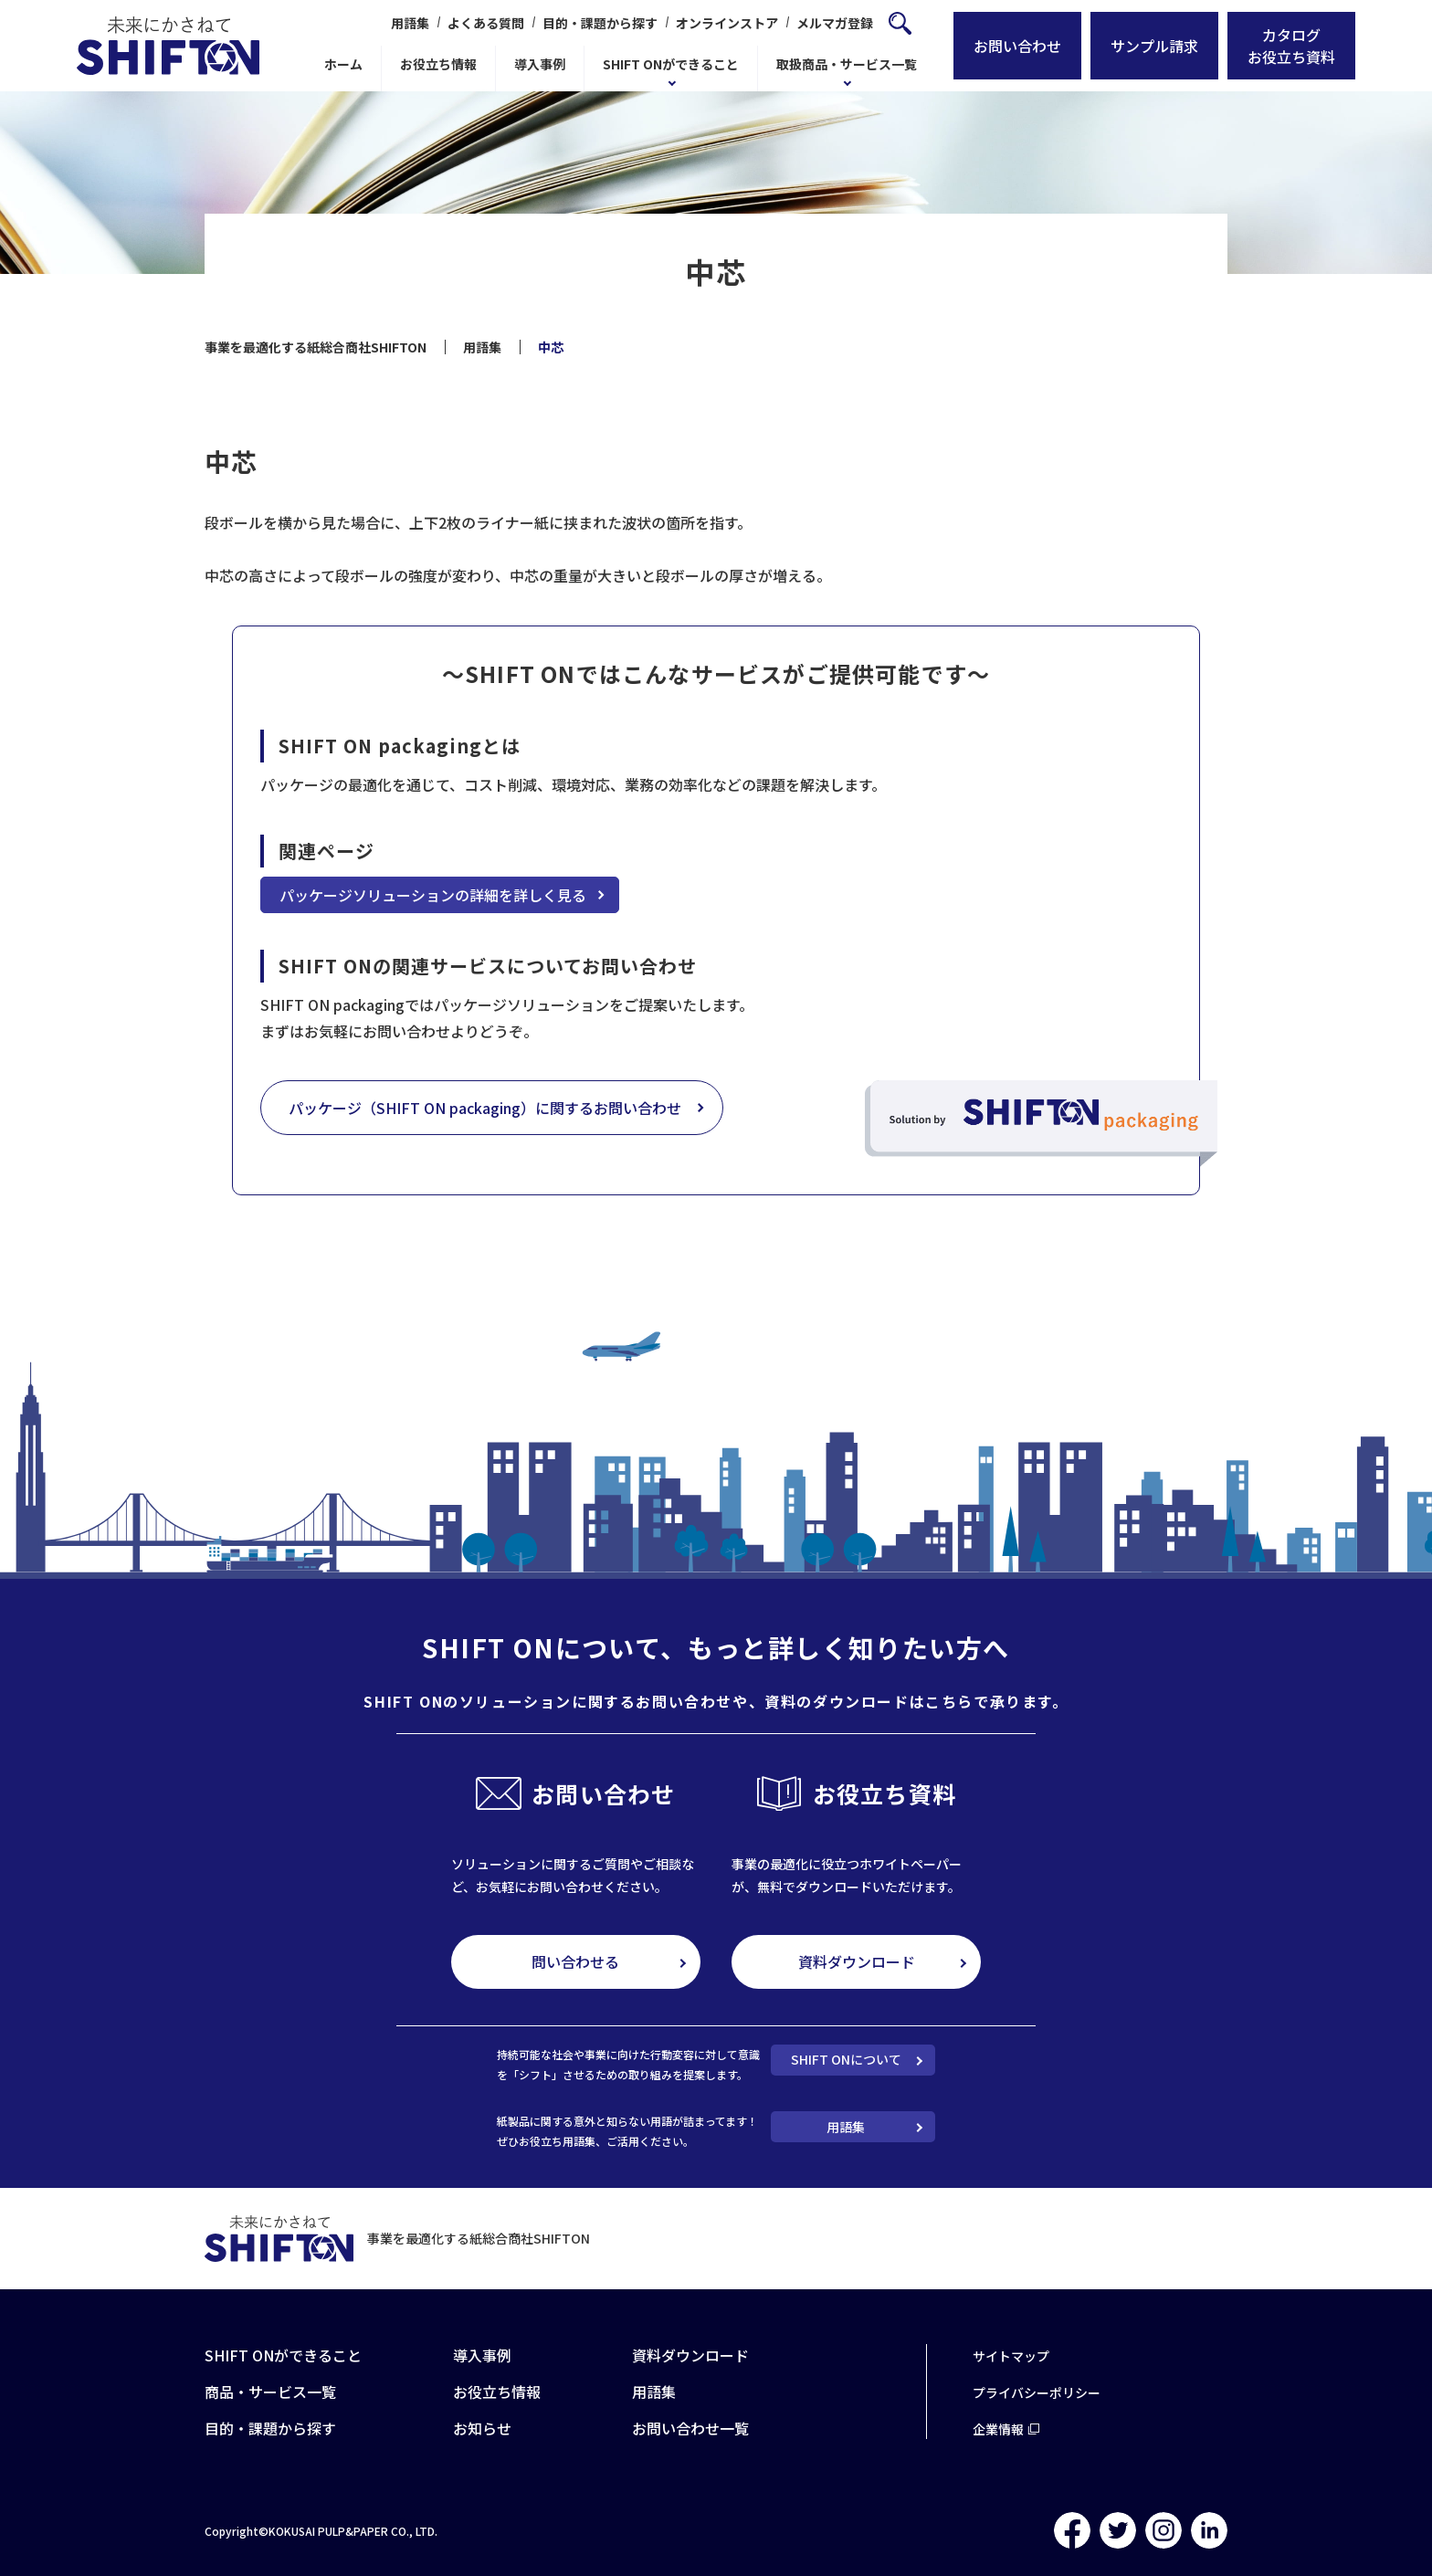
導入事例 (539, 64)
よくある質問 (486, 23)
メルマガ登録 (834, 23)
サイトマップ (1011, 2356)
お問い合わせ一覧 (690, 2428)
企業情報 (998, 2429)
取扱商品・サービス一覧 (846, 64)
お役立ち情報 (438, 64)
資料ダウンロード (856, 1961)
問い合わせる (575, 1961)
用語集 (410, 23)
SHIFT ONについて (846, 2059)
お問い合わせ (1017, 46)
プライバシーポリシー (1036, 2392)
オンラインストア (727, 23)
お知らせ (482, 2428)
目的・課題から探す (600, 23)
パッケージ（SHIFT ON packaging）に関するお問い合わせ (485, 1108)
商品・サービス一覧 (270, 2392)
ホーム (343, 64)
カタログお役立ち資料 (1291, 46)
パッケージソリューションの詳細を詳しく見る (432, 895)
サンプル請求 (1154, 46)
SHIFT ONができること (671, 64)
